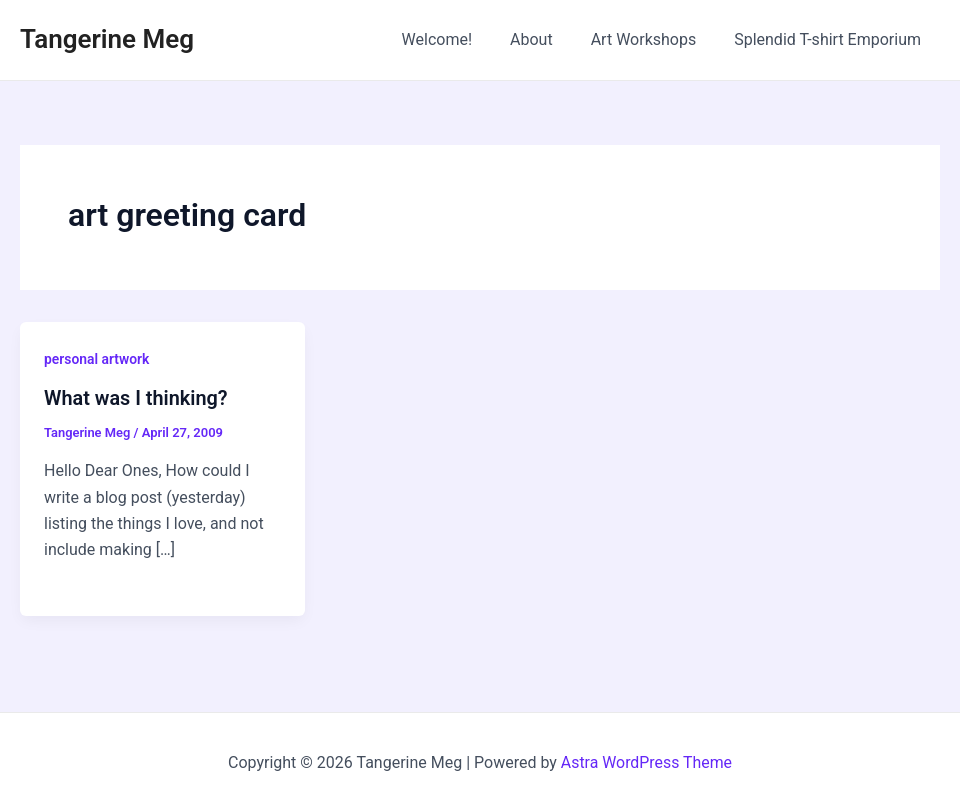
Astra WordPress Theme (646, 761)
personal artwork (97, 359)
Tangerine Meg (107, 39)
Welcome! (458, 39)
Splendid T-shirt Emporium (830, 39)
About (546, 39)
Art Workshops (653, 39)
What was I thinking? (136, 398)
